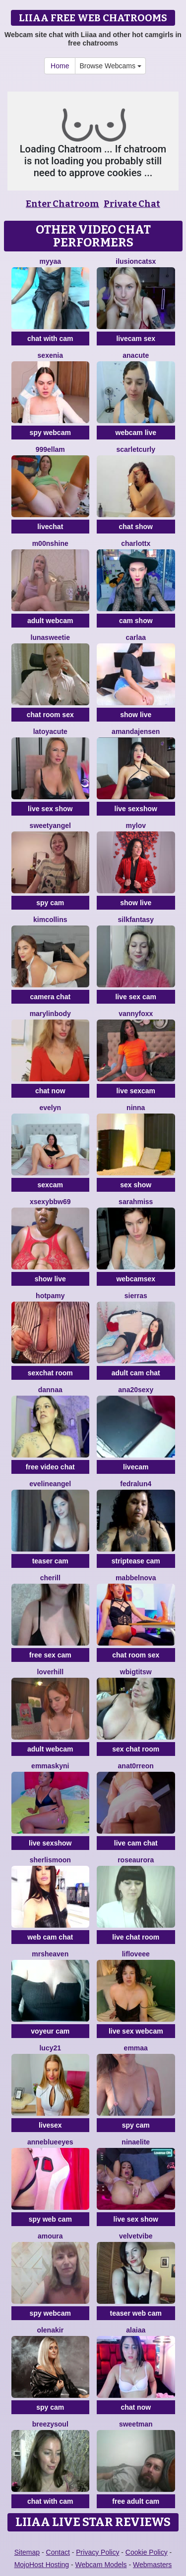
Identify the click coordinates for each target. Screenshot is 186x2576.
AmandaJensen (136, 731)
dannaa (50, 1390)
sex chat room (135, 1749)
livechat (50, 527)
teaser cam (50, 1561)
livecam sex (135, 338)
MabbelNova (136, 1578)
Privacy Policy (97, 2552)
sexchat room (50, 1373)
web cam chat (50, 1937)
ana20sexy (135, 1390)
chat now (50, 1091)
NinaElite (136, 2142)
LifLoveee (136, 1954)
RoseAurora (136, 1860)
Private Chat (132, 203)
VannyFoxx (136, 1014)
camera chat (50, 997)
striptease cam (136, 1561)
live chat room (135, 1937)
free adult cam (135, 2501)
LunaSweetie (50, 637)
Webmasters (152, 2565)
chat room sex (50, 715)
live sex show (50, 809)
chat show (136, 527)
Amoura (50, 2236)
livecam (135, 1467)
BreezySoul (50, 2424)
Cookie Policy (146, 2552)
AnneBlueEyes (50, 2142)
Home (60, 66)
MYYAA (50, 261)
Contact (58, 2552)
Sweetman (136, 2424)
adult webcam (50, 621)
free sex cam (50, 1655)
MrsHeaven (50, 1954)
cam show (136, 621)
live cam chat (136, 1843)
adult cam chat (136, 1373)
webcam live (136, 433)
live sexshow (136, 809)
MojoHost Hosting (41, 2565)
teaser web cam (136, 2313)
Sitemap (27, 2552)
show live (135, 715)
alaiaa (135, 2330)
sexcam (50, 1185)
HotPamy (50, 1296)
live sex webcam (136, 2031)
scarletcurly (135, 449)
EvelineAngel (50, 1484)
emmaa (136, 2048)
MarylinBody (50, 1014)
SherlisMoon (50, 1860)
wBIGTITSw (136, 1672)
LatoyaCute (50, 731)
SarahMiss (136, 1202)
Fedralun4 (135, 1484)
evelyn (50, 1108)
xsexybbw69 (50, 1202)
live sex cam (135, 997)
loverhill (50, 1672)
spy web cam (50, 2219)
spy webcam (50, 433)
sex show (135, 1185)
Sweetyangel (50, 825)
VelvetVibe (136, 2236)
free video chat (50, 1467)
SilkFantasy (136, 919)
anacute (136, 355)
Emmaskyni (50, 1766)
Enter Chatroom (62, 203)
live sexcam (135, 1091)
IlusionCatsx (136, 261)
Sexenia (50, 355)
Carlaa (136, 637)
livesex (50, 2125)
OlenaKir (50, 2330)
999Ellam (50, 449)
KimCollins (50, 919)
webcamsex (135, 1279)
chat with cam (50, 338)
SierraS (135, 1296)
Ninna (135, 1108)
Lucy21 (50, 2048)
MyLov (136, 825)
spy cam (50, 903)
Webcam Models (101, 2565)
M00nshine (50, 543)
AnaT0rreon (136, 1766)
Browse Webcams (110, 66)
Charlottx (135, 543)
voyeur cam (50, 2031)
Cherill (50, 1578)
